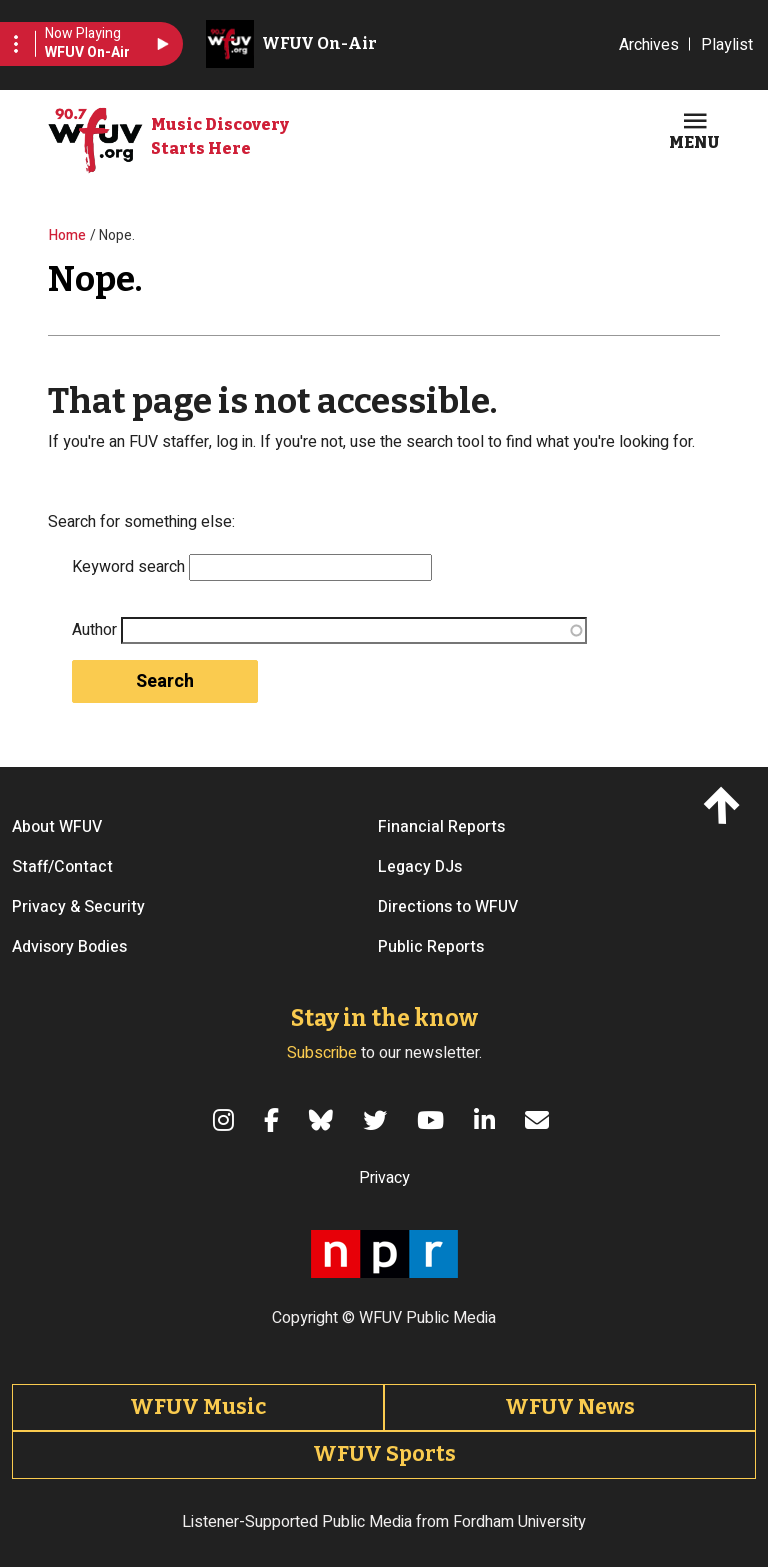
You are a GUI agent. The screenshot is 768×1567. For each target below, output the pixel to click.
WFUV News (570, 1407)
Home (67, 235)
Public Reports (431, 947)
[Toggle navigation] (694, 128)
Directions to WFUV (448, 907)
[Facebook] (274, 1120)
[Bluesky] (324, 1120)
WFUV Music (198, 1407)
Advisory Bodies (69, 947)
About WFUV (57, 827)
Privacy (384, 1178)
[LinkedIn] (487, 1120)
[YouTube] (433, 1120)
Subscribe (322, 1053)
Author (94, 630)
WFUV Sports (384, 1454)
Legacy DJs (420, 867)
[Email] (540, 1120)
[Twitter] (378, 1120)
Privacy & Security (78, 907)
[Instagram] (226, 1120)
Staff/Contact (62, 867)
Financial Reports (441, 827)
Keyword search (128, 567)
